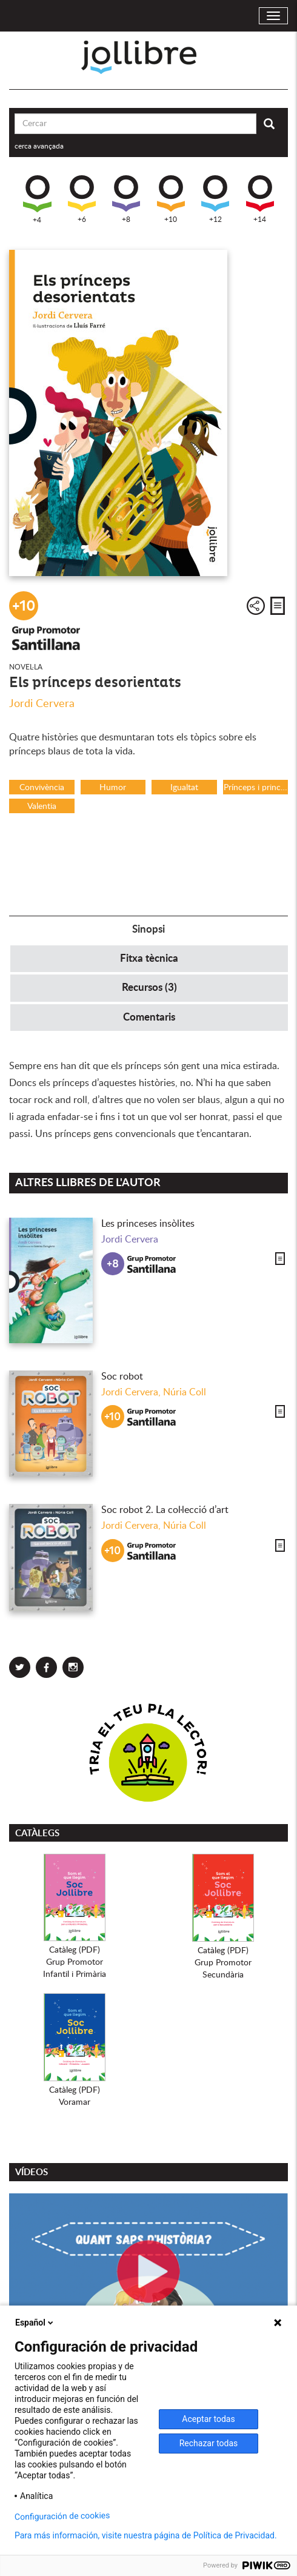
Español (35, 2322)
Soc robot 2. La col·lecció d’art (165, 1510)
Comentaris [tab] (149, 1017)
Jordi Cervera (42, 704)
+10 (171, 199)
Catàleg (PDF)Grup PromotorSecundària (223, 1963)
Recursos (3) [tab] (149, 987)
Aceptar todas (208, 2419)
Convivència (41, 787)
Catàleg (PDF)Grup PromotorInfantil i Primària (74, 1962)
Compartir (256, 606)
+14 (260, 199)
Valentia (41, 806)
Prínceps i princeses (256, 787)
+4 (37, 199)
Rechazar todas (208, 2443)
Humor (112, 787)
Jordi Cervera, (132, 1392)
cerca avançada (39, 146)
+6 (82, 199)
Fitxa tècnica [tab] (149, 958)
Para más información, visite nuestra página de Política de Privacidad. (146, 2535)
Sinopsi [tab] (148, 929)
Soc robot (122, 1376)
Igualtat (184, 787)
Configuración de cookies (62, 2516)
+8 (126, 199)
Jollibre (148, 57)
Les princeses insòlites (148, 1224)
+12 (215, 199)
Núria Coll (184, 1392)
